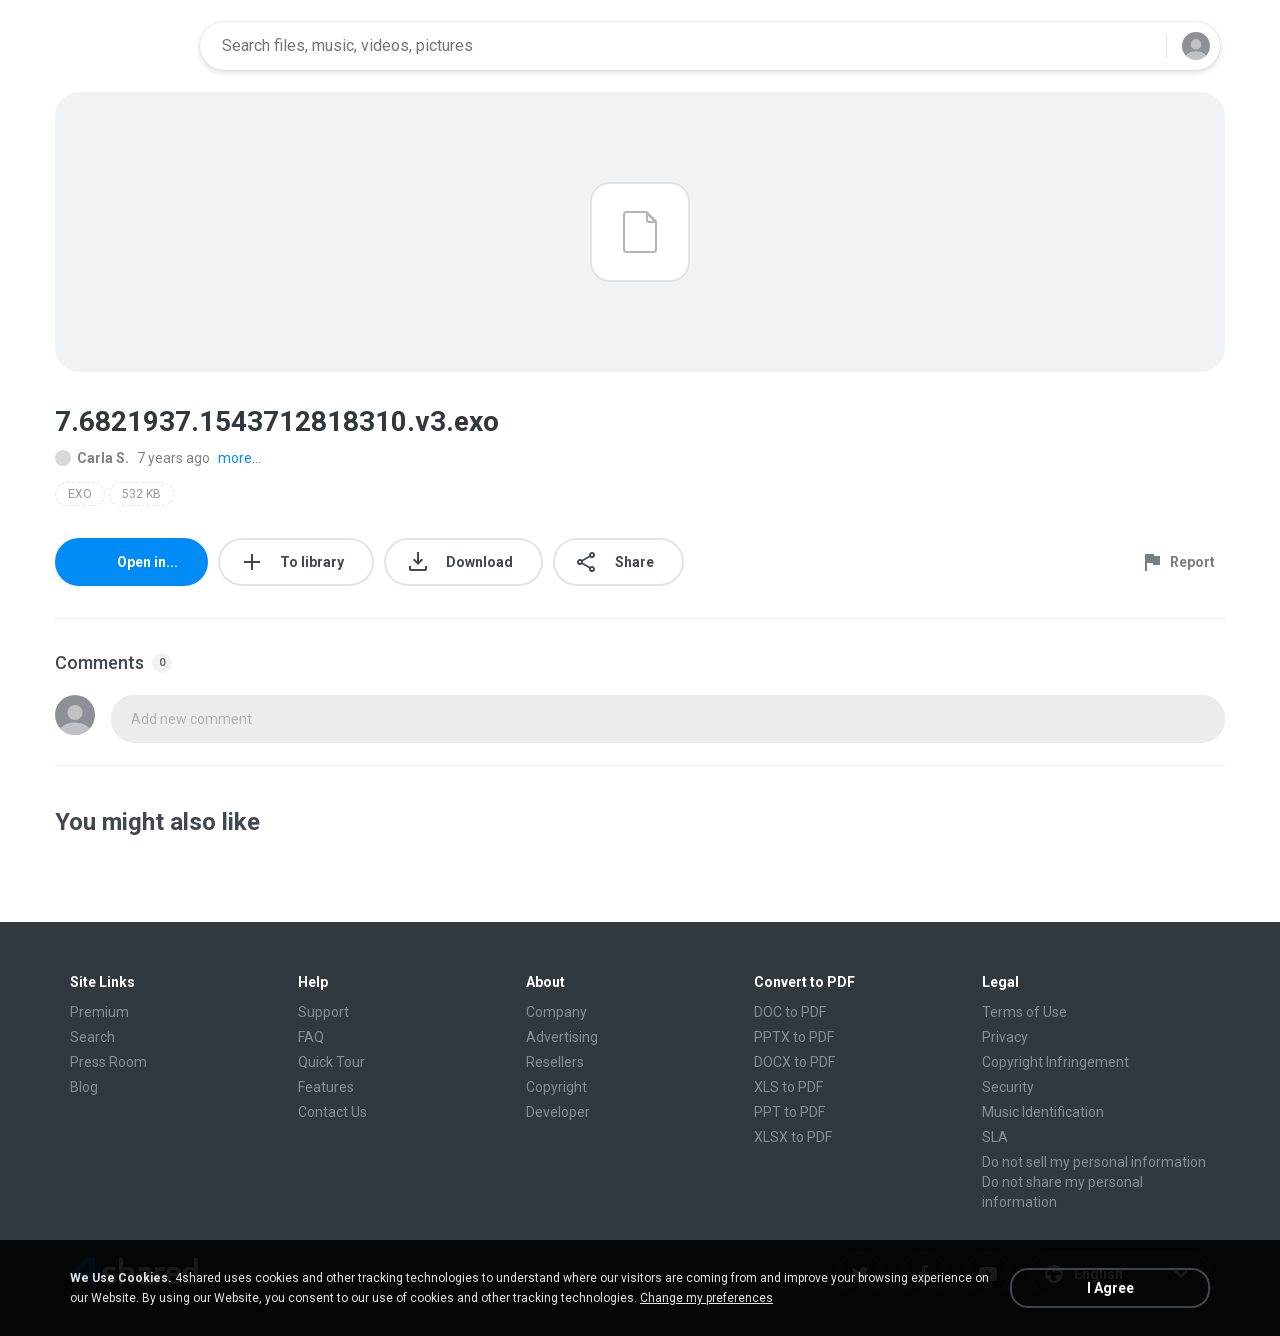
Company (556, 1012)
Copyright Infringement (1055, 1062)
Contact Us (332, 1112)
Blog (84, 1087)
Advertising (562, 1037)
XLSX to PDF (793, 1137)
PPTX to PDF (794, 1037)
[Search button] (1139, 46)
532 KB (141, 494)
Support (323, 1012)
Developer (558, 1112)
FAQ (311, 1037)
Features (326, 1087)
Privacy (1005, 1037)
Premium (99, 1012)
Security (1008, 1087)
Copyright (556, 1087)
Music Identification (1043, 1112)
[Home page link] (121, 46)
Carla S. (92, 458)
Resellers (555, 1062)
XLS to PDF (788, 1087)
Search (92, 1037)
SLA (995, 1137)
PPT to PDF (789, 1112)
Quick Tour (331, 1062)
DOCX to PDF (794, 1062)
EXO (80, 494)
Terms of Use (1024, 1012)
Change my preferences (706, 1298)
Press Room (108, 1062)
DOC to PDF (790, 1012)
